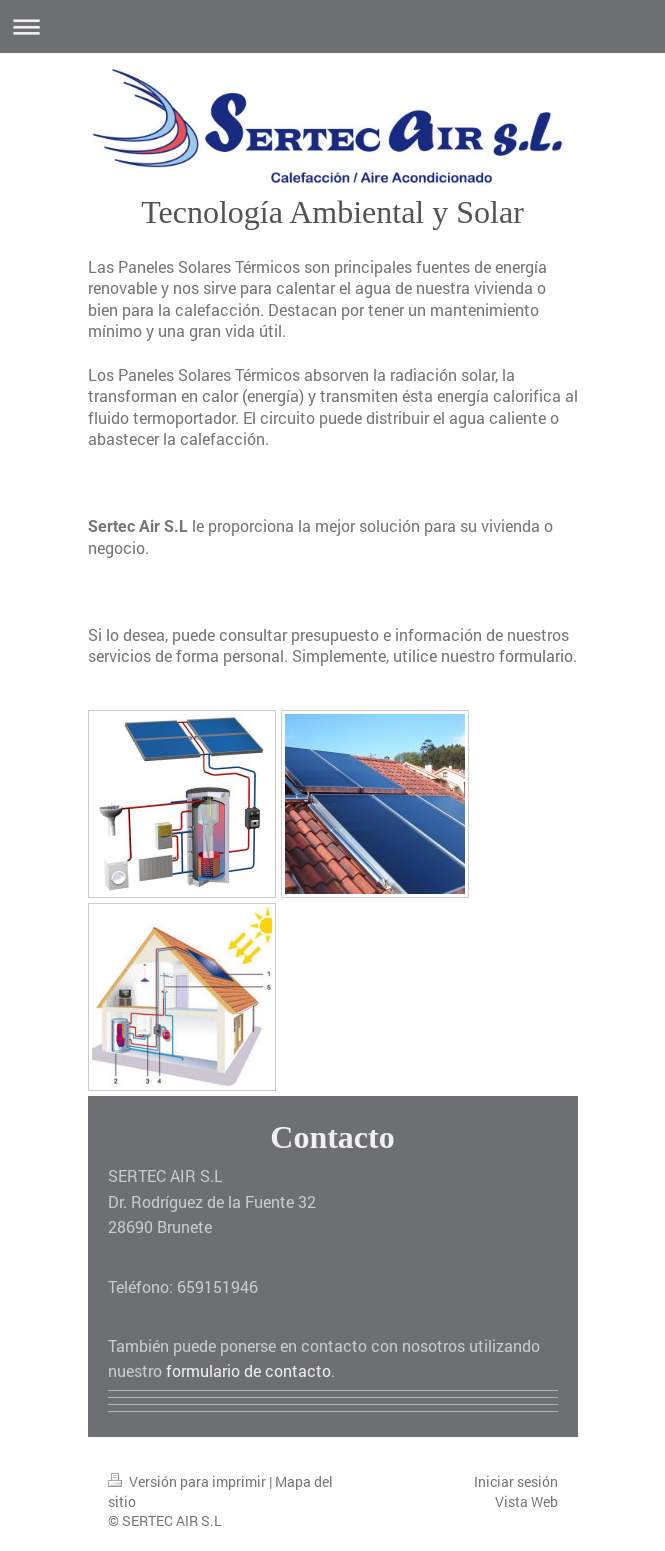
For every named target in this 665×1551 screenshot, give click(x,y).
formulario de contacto (248, 1370)
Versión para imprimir (188, 1481)
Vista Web (526, 1501)
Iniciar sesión (516, 1481)
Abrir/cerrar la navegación (332, 26)
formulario (536, 655)
